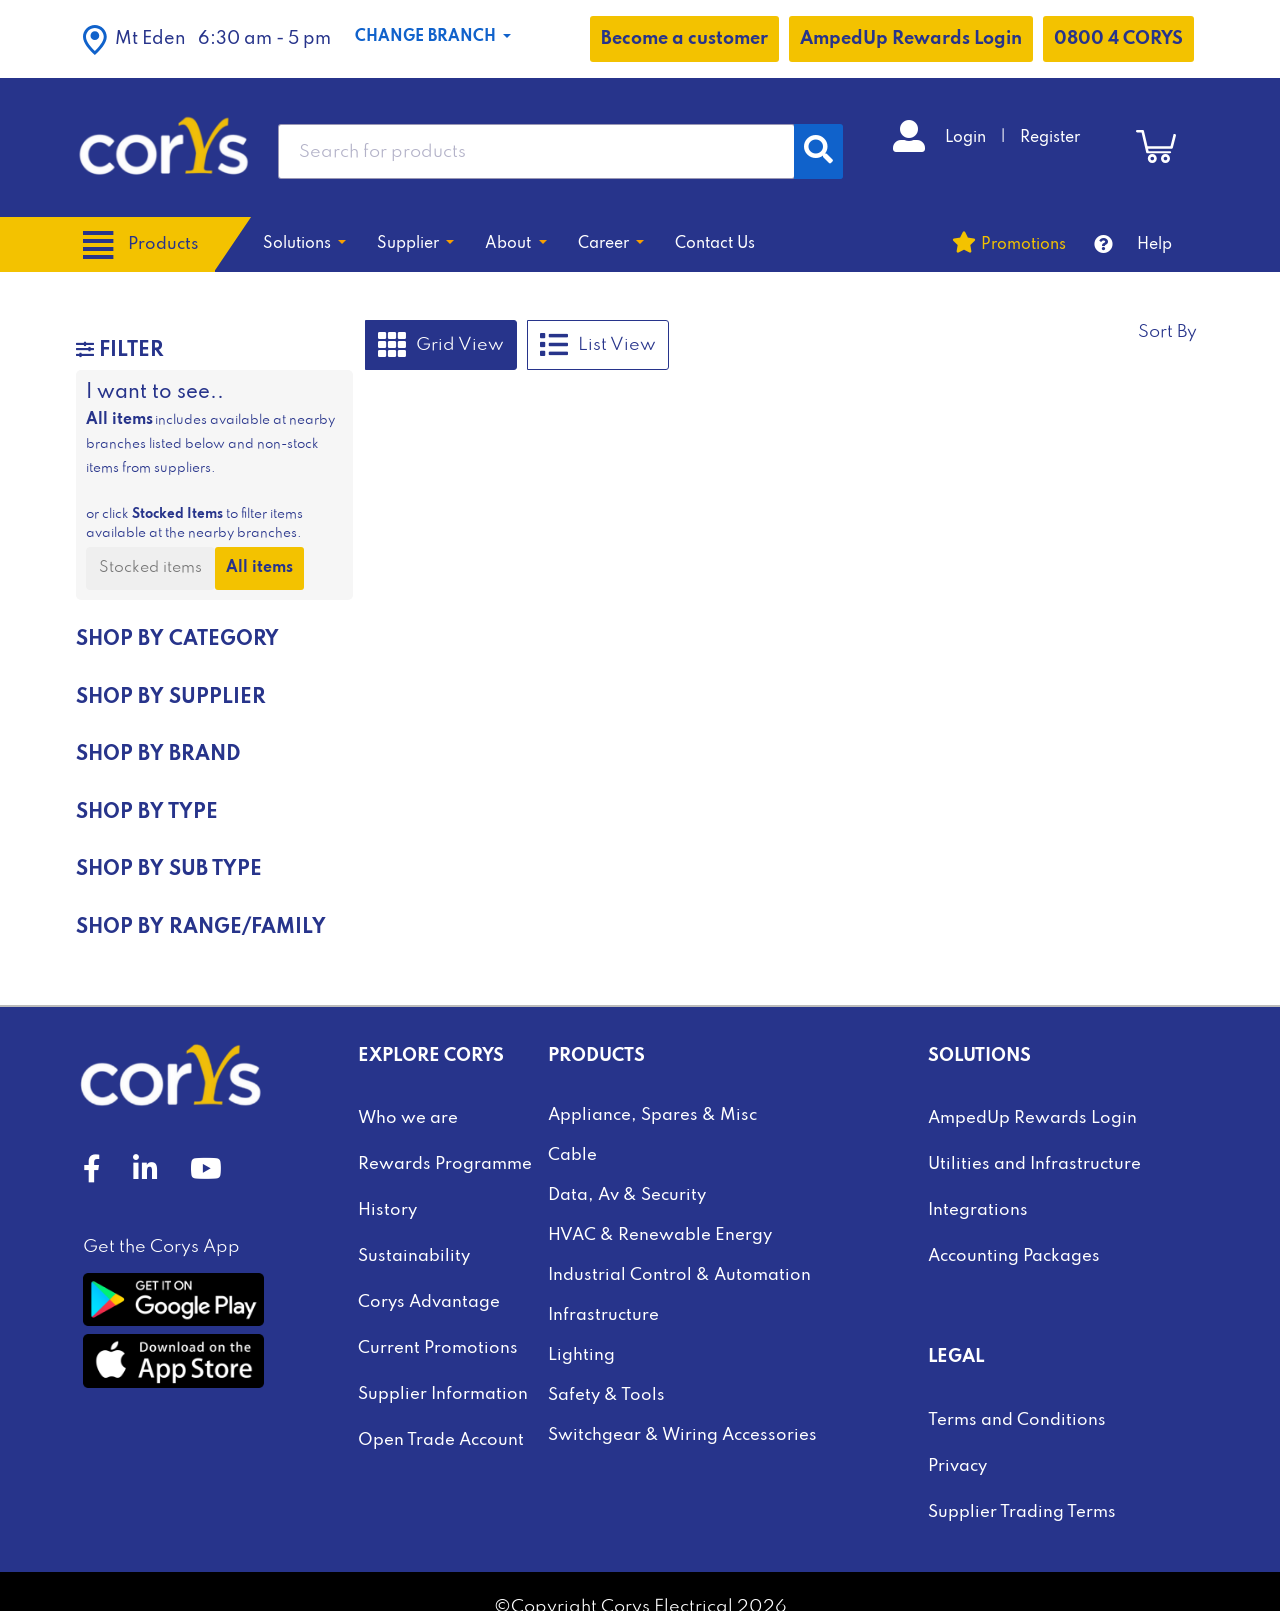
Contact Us (715, 244)
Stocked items (150, 568)
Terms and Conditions (1017, 1420)
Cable (572, 1155)
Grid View (441, 345)
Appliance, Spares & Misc (652, 1115)
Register (1050, 138)
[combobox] (536, 151)
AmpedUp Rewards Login (911, 39)
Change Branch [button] (427, 37)
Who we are (408, 1118)
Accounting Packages (1014, 1256)
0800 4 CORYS (1118, 39)
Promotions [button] (1023, 245)
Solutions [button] (299, 244)
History (387, 1210)
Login (967, 138)
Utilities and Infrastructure (1034, 1164)
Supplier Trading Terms (1022, 1512)
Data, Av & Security (627, 1195)
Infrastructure (603, 1315)
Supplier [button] (410, 244)
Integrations (978, 1210)
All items (259, 568)
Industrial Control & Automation (679, 1275)
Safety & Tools (606, 1395)
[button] (207, 39)
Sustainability (414, 1256)
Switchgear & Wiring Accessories (682, 1435)
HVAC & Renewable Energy (660, 1235)
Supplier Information (443, 1394)
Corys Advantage (429, 1302)
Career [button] (605, 244)
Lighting (581, 1355)
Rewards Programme (445, 1164)
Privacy (957, 1466)
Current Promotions (438, 1348)
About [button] (510, 244)
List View (598, 345)
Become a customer (684, 39)
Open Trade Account (441, 1440)
